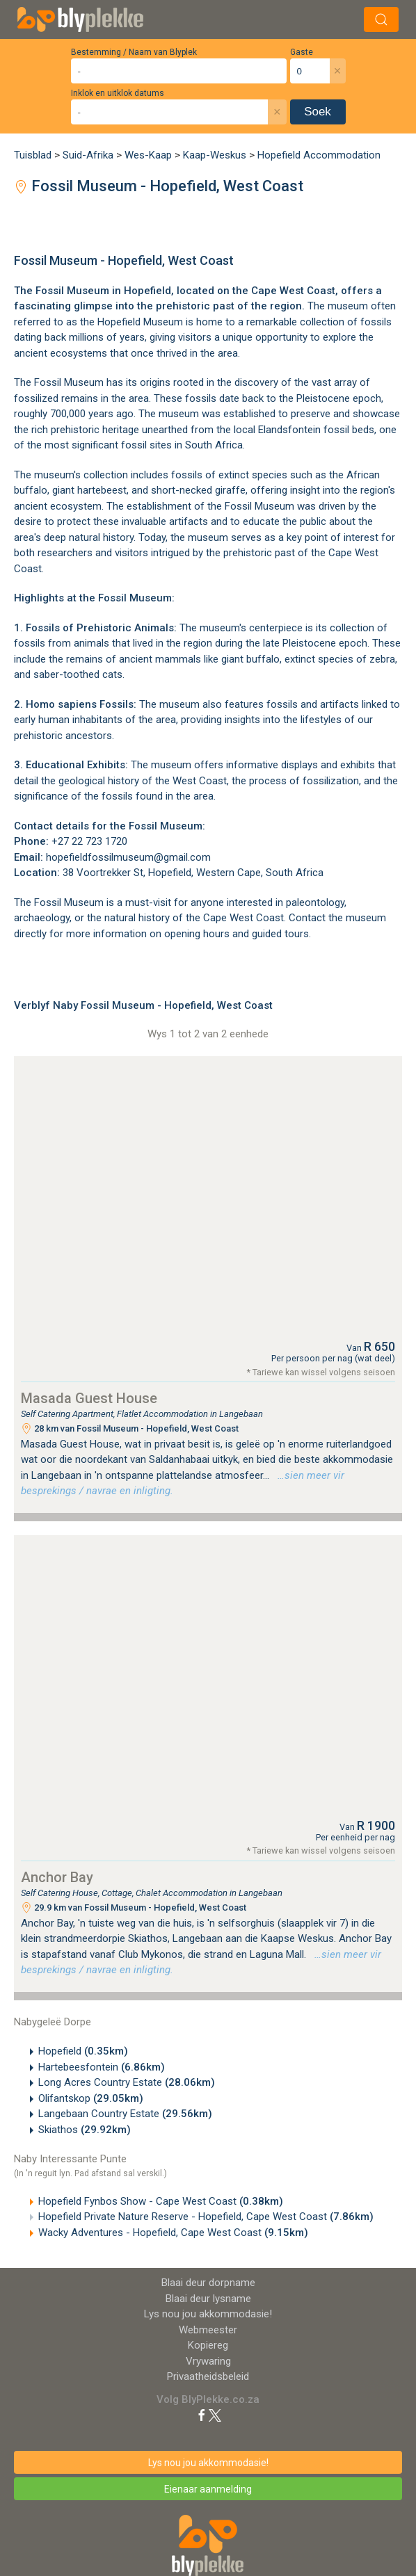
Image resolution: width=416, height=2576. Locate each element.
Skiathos (84, 2129)
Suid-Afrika (88, 155)
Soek (317, 111)
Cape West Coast (243, 918)
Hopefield (147, 290)
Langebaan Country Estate (125, 2113)
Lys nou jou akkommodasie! (208, 2314)
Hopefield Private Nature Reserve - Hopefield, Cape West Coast (206, 2216)
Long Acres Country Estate (126, 2082)
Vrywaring (208, 2361)
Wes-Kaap (148, 155)
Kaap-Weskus (214, 155)
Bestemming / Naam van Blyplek (134, 52)
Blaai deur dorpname (208, 2282)
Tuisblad (32, 155)
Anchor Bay (57, 1877)
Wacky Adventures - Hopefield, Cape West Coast (173, 2232)
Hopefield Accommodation (319, 155)
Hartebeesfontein (101, 2067)
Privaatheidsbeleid (208, 2376)
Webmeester (208, 2330)
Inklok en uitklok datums (117, 93)
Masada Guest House (89, 1398)
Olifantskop (90, 2098)
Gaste (301, 52)
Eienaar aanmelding (208, 2489)
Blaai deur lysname (208, 2298)
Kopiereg (208, 2345)
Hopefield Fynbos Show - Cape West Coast (160, 2201)
